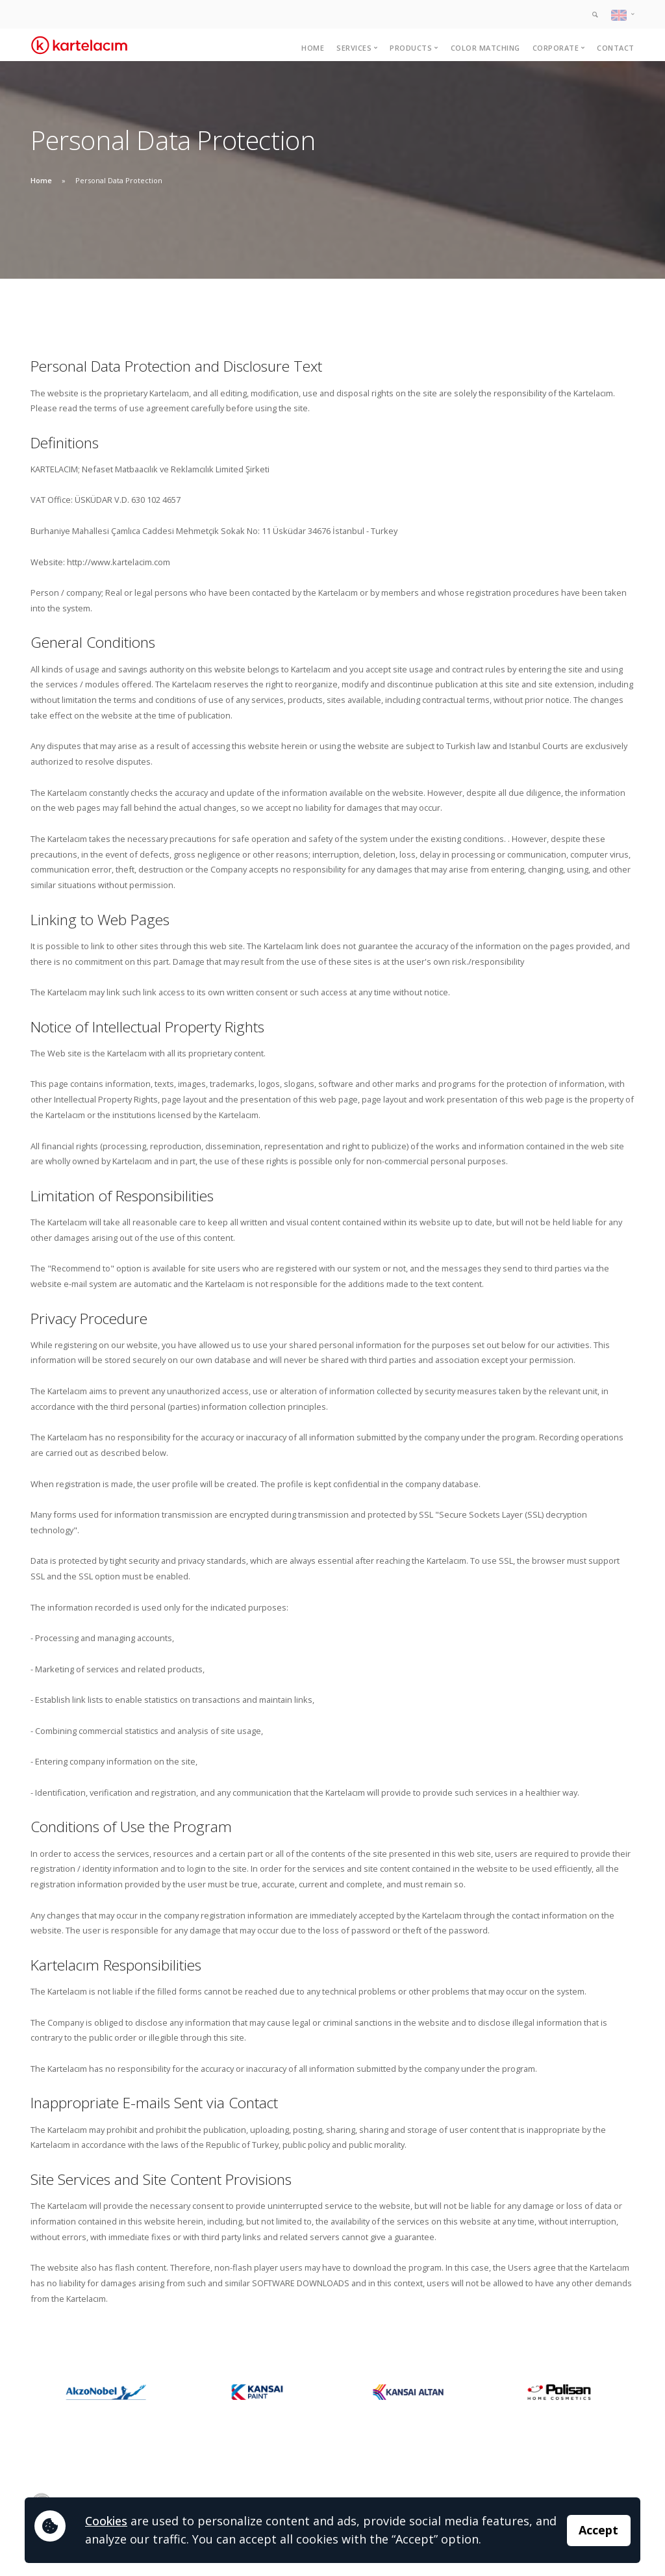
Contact (615, 48)
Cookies (106, 2521)
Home (312, 48)
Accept (598, 2530)
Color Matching (485, 48)
